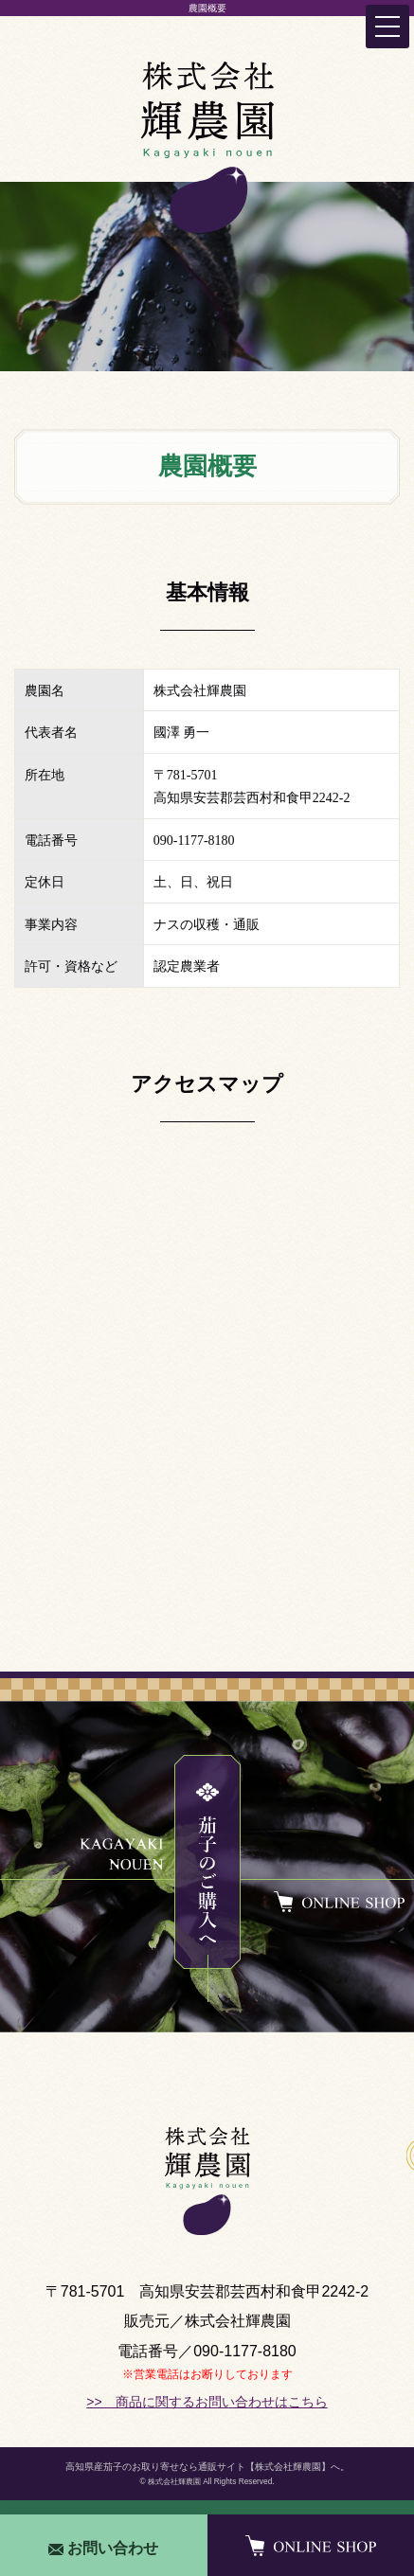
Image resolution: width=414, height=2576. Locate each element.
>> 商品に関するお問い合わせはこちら (206, 2401)
